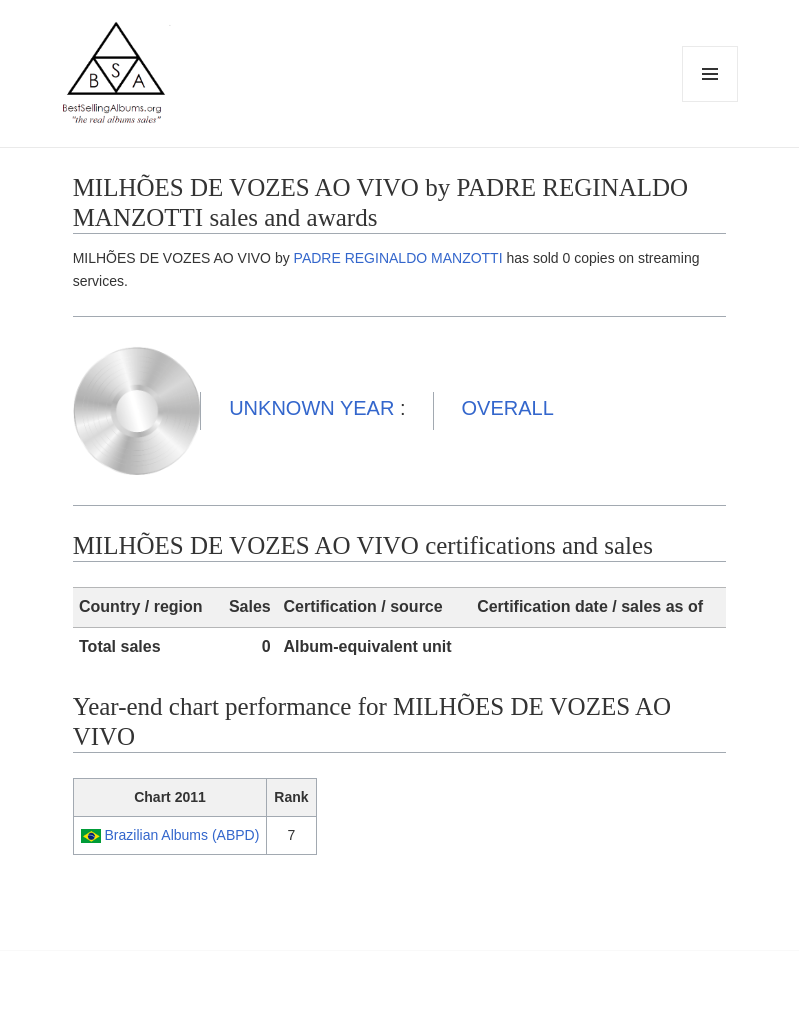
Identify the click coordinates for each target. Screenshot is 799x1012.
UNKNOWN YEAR (311, 408)
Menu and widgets (710, 101)
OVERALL (508, 408)
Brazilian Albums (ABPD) (182, 835)
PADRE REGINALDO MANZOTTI (398, 258)
